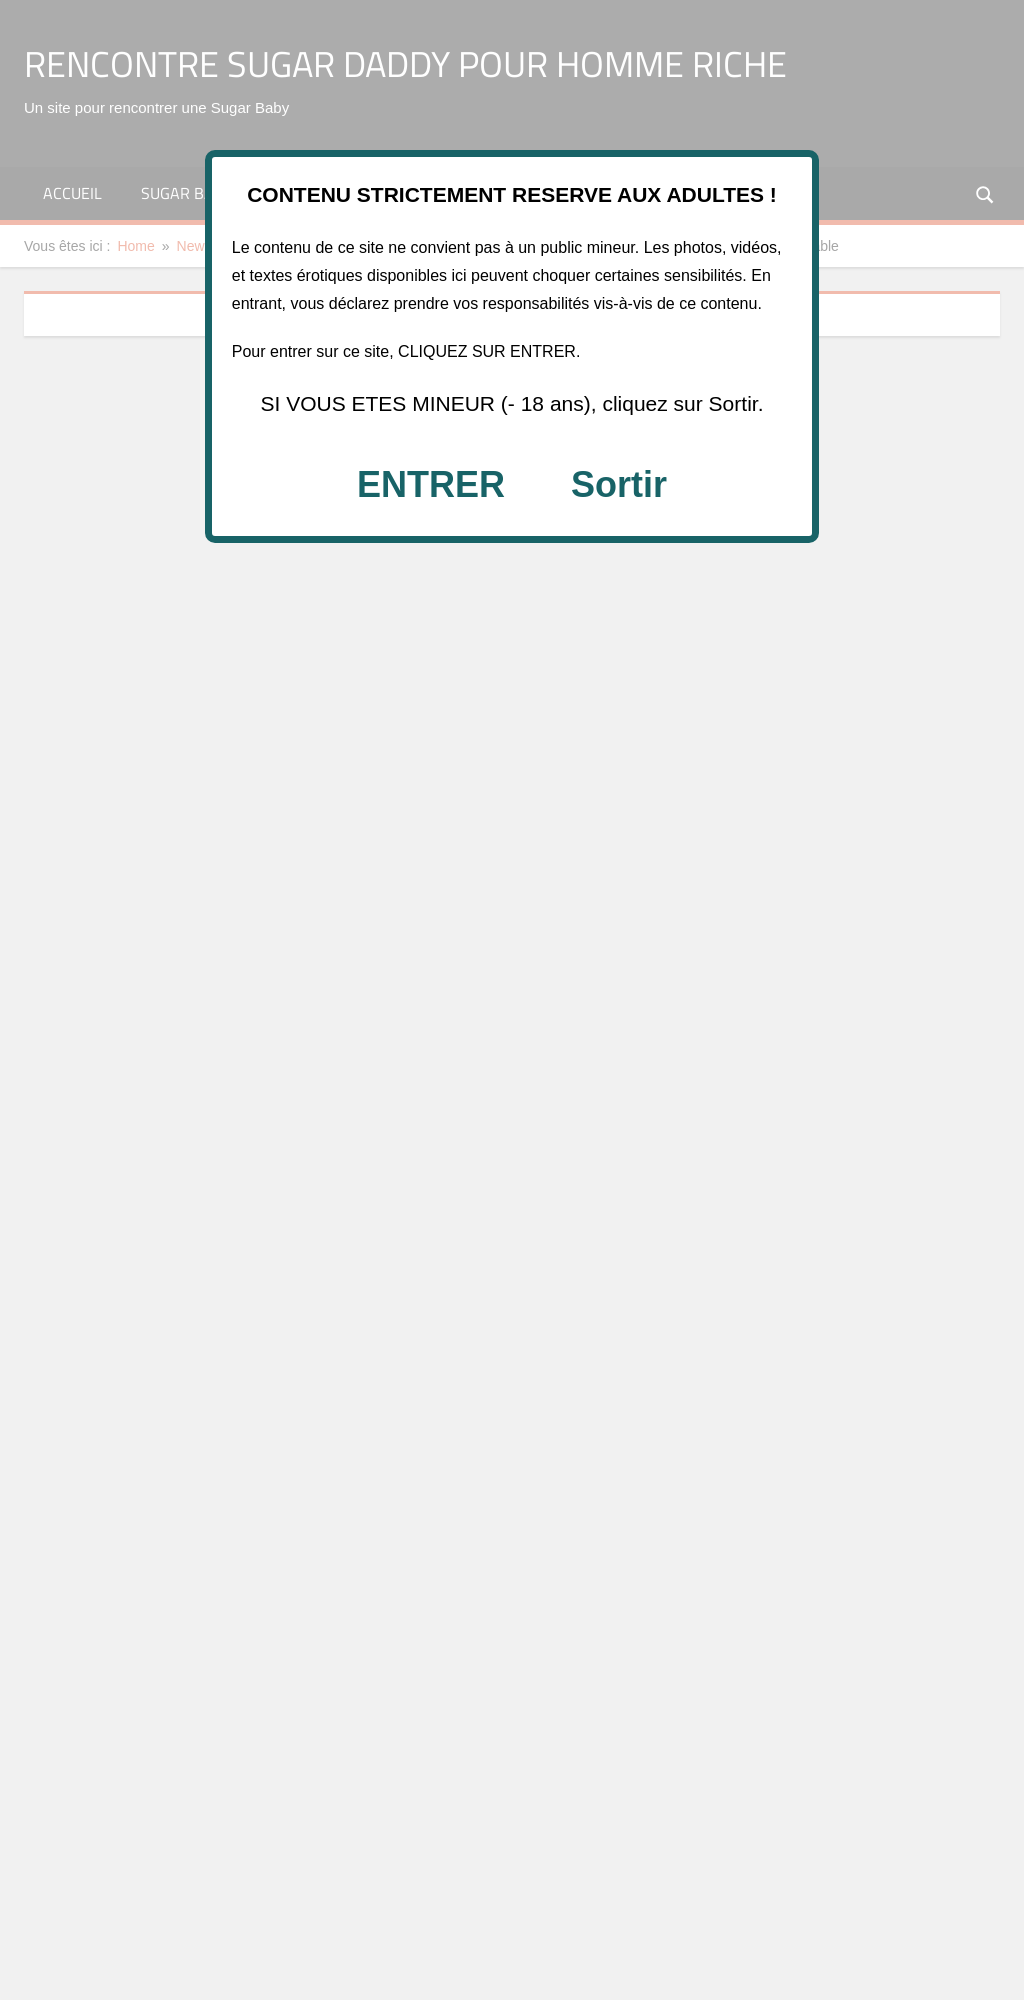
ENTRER (431, 484)
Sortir (619, 484)
